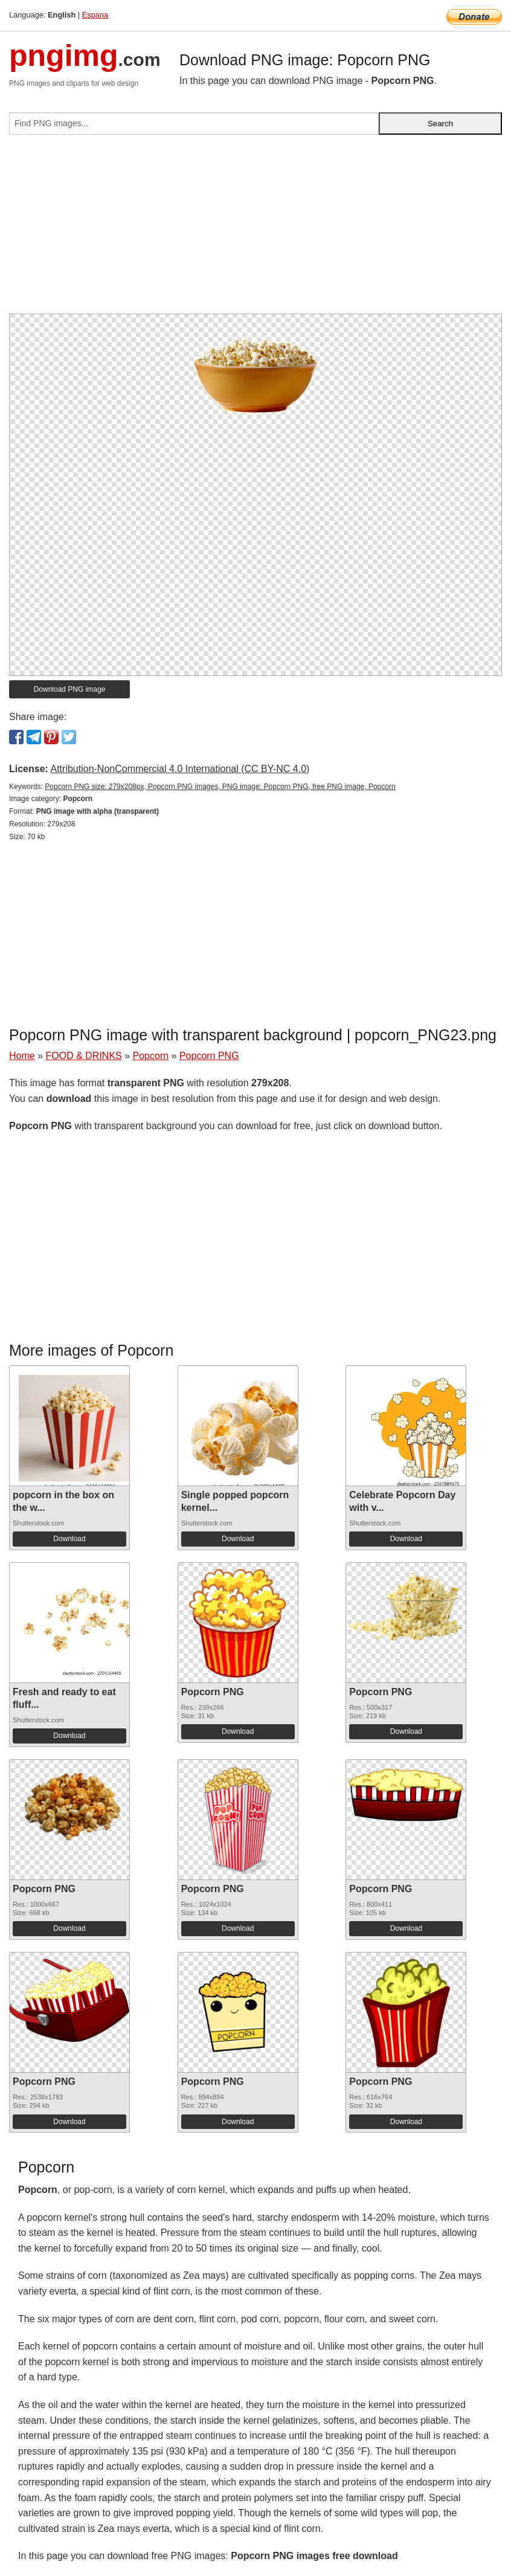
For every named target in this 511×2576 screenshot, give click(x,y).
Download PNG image (70, 689)
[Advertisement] (255, 229)
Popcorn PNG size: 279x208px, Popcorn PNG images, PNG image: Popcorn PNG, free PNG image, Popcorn (220, 786)
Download (69, 1538)
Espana (95, 14)
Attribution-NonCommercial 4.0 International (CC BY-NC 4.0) (179, 769)
